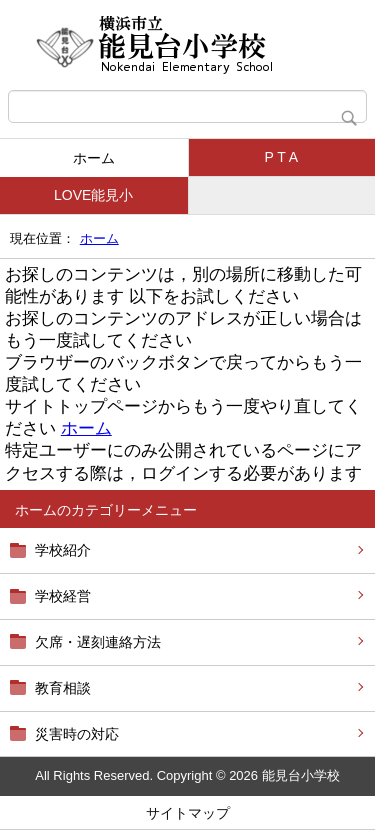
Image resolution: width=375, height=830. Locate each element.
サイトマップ (188, 813)
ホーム (94, 158)
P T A (281, 157)
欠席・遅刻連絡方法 (98, 642)
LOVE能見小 (93, 195)
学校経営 (63, 596)
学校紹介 (63, 550)
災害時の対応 (77, 734)
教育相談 (63, 688)
